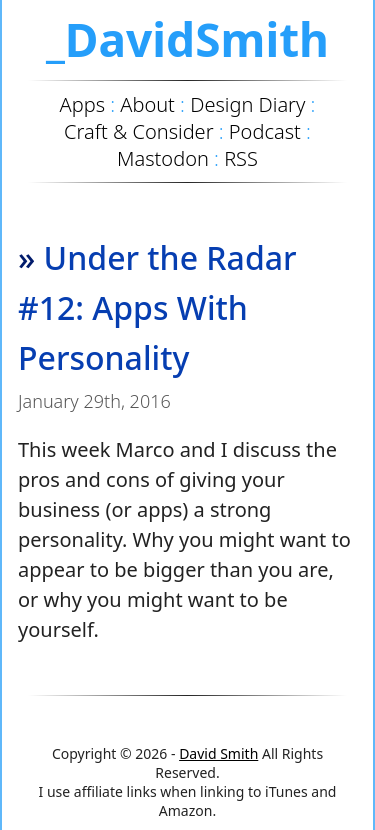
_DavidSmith (187, 39)
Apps (82, 104)
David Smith (218, 753)
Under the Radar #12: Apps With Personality (157, 307)
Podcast (265, 131)
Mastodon (163, 158)
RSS (241, 158)
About (147, 104)
